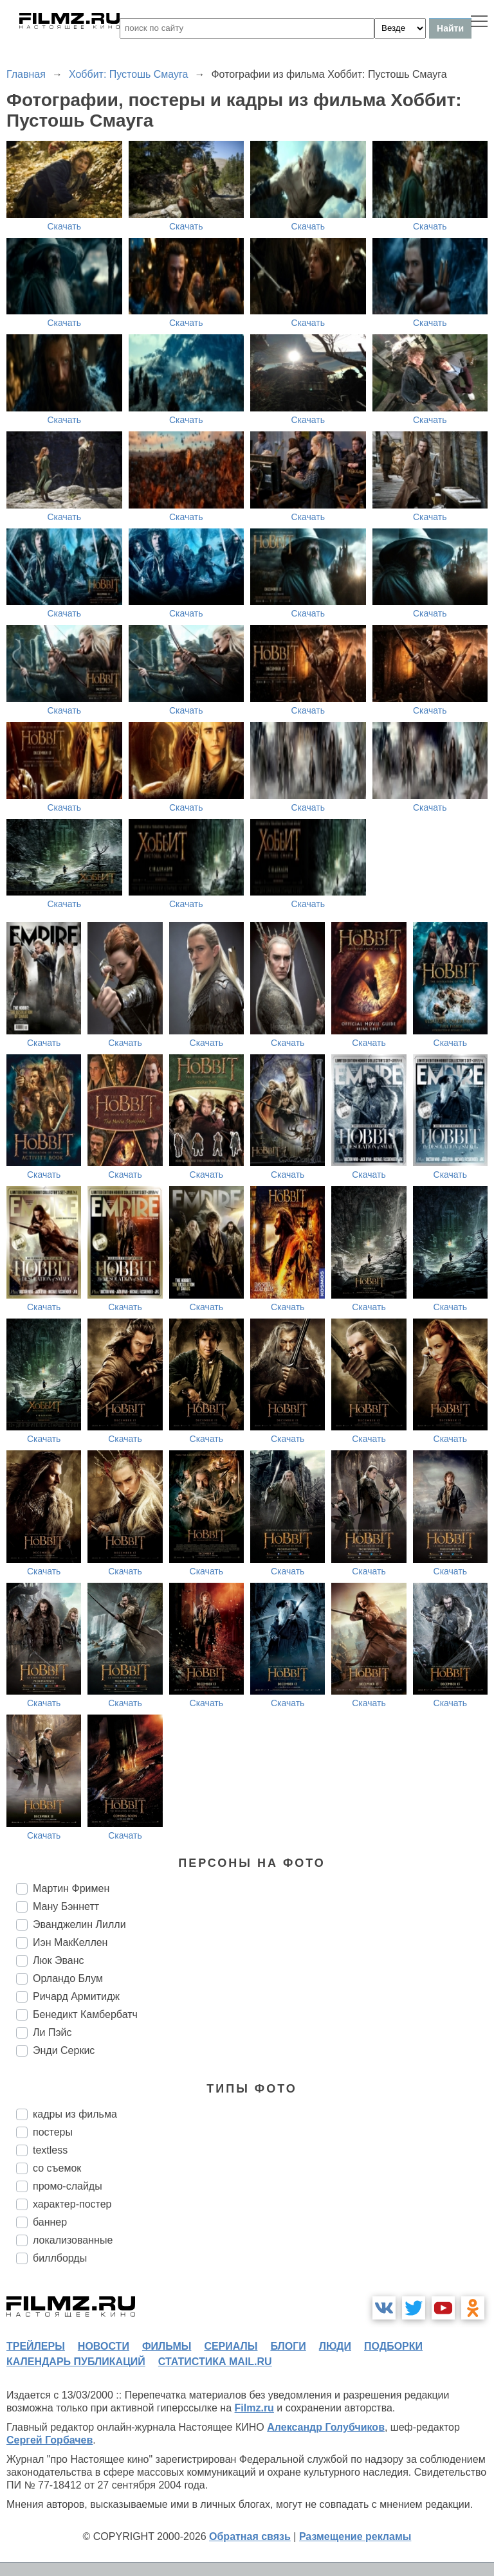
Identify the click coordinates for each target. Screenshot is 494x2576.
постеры (53, 2132)
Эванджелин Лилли (79, 1924)
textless (50, 2150)
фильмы (166, 2346)
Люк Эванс (58, 1960)
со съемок (57, 2168)
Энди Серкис (64, 2050)
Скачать (65, 226)
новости (103, 2346)
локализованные (73, 2240)
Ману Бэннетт (66, 1906)
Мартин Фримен (71, 1888)
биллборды (60, 2258)
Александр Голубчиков (326, 2427)
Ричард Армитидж (76, 1996)
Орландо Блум (68, 1978)
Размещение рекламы (355, 2536)
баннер (50, 2222)
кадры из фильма (75, 2114)
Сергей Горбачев (49, 2440)
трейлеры (35, 2346)
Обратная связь (250, 2536)
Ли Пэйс (52, 2032)
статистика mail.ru (215, 2361)
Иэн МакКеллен (70, 1942)
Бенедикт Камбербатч (85, 2014)
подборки (393, 2346)
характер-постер (72, 2204)
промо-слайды (67, 2186)
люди (335, 2346)
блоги (288, 2346)
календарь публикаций (75, 2361)
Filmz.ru (254, 2407)
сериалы (230, 2346)
